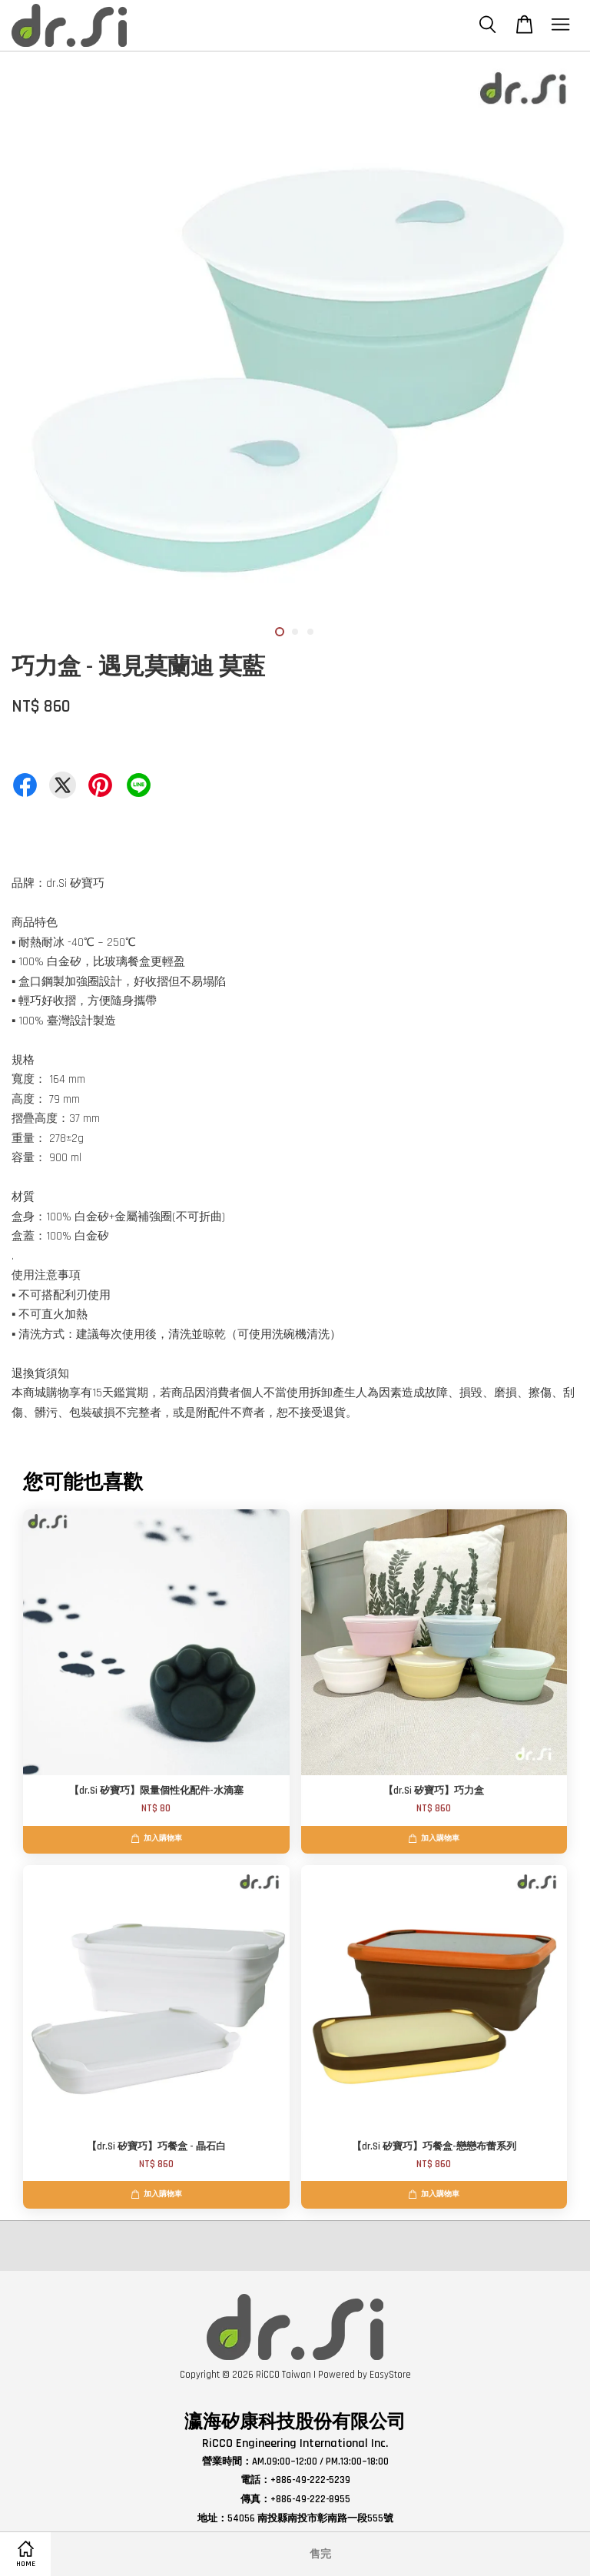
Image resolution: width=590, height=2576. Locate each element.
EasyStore (390, 2375)
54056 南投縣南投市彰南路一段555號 (310, 2518)
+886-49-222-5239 (310, 2480)
